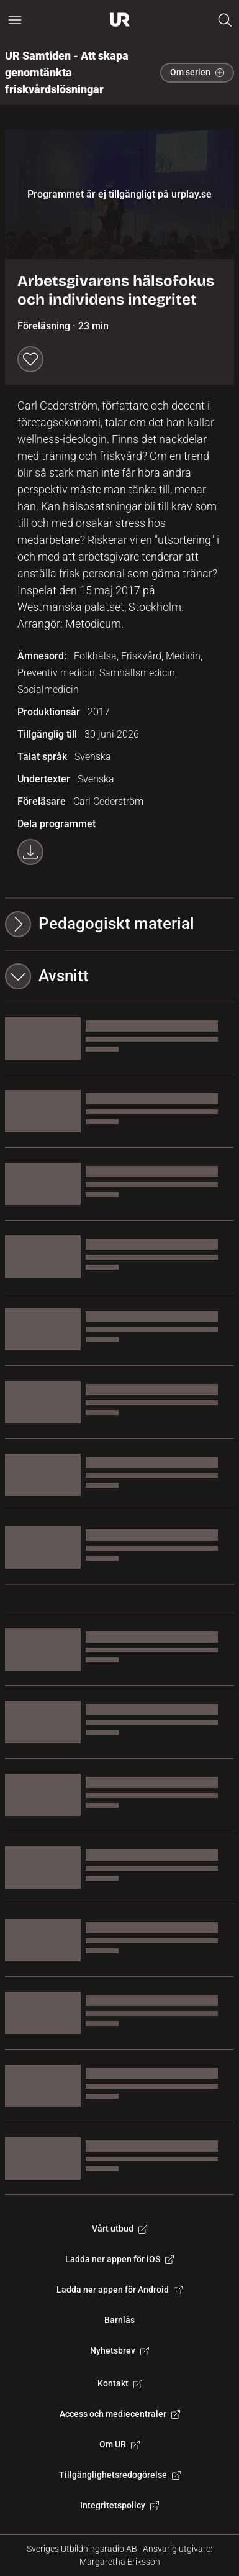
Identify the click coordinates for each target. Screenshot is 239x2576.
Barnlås (119, 2320)
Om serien (197, 72)
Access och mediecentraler (120, 2414)
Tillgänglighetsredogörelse (120, 2475)
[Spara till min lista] (30, 359)
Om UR (119, 2444)
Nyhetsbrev (119, 2350)
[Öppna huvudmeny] (14, 19)
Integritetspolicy (119, 2505)
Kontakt (119, 2383)
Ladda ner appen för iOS (119, 2259)
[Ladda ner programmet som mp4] (30, 852)
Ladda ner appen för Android (119, 2289)
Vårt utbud (119, 2229)
